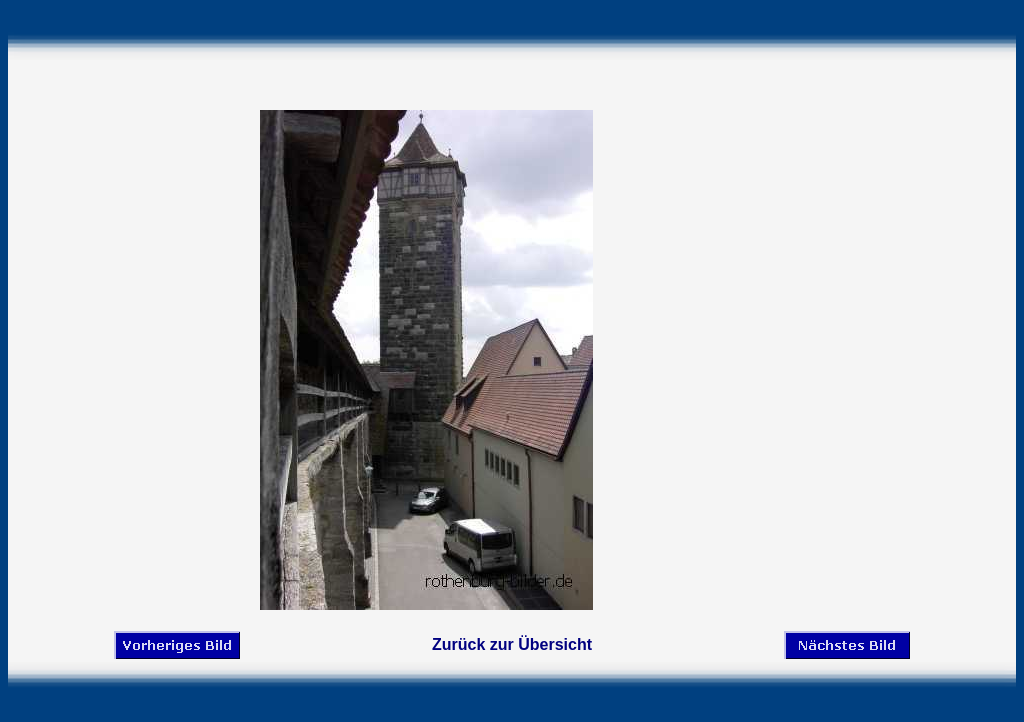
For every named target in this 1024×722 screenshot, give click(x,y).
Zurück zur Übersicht (512, 644)
